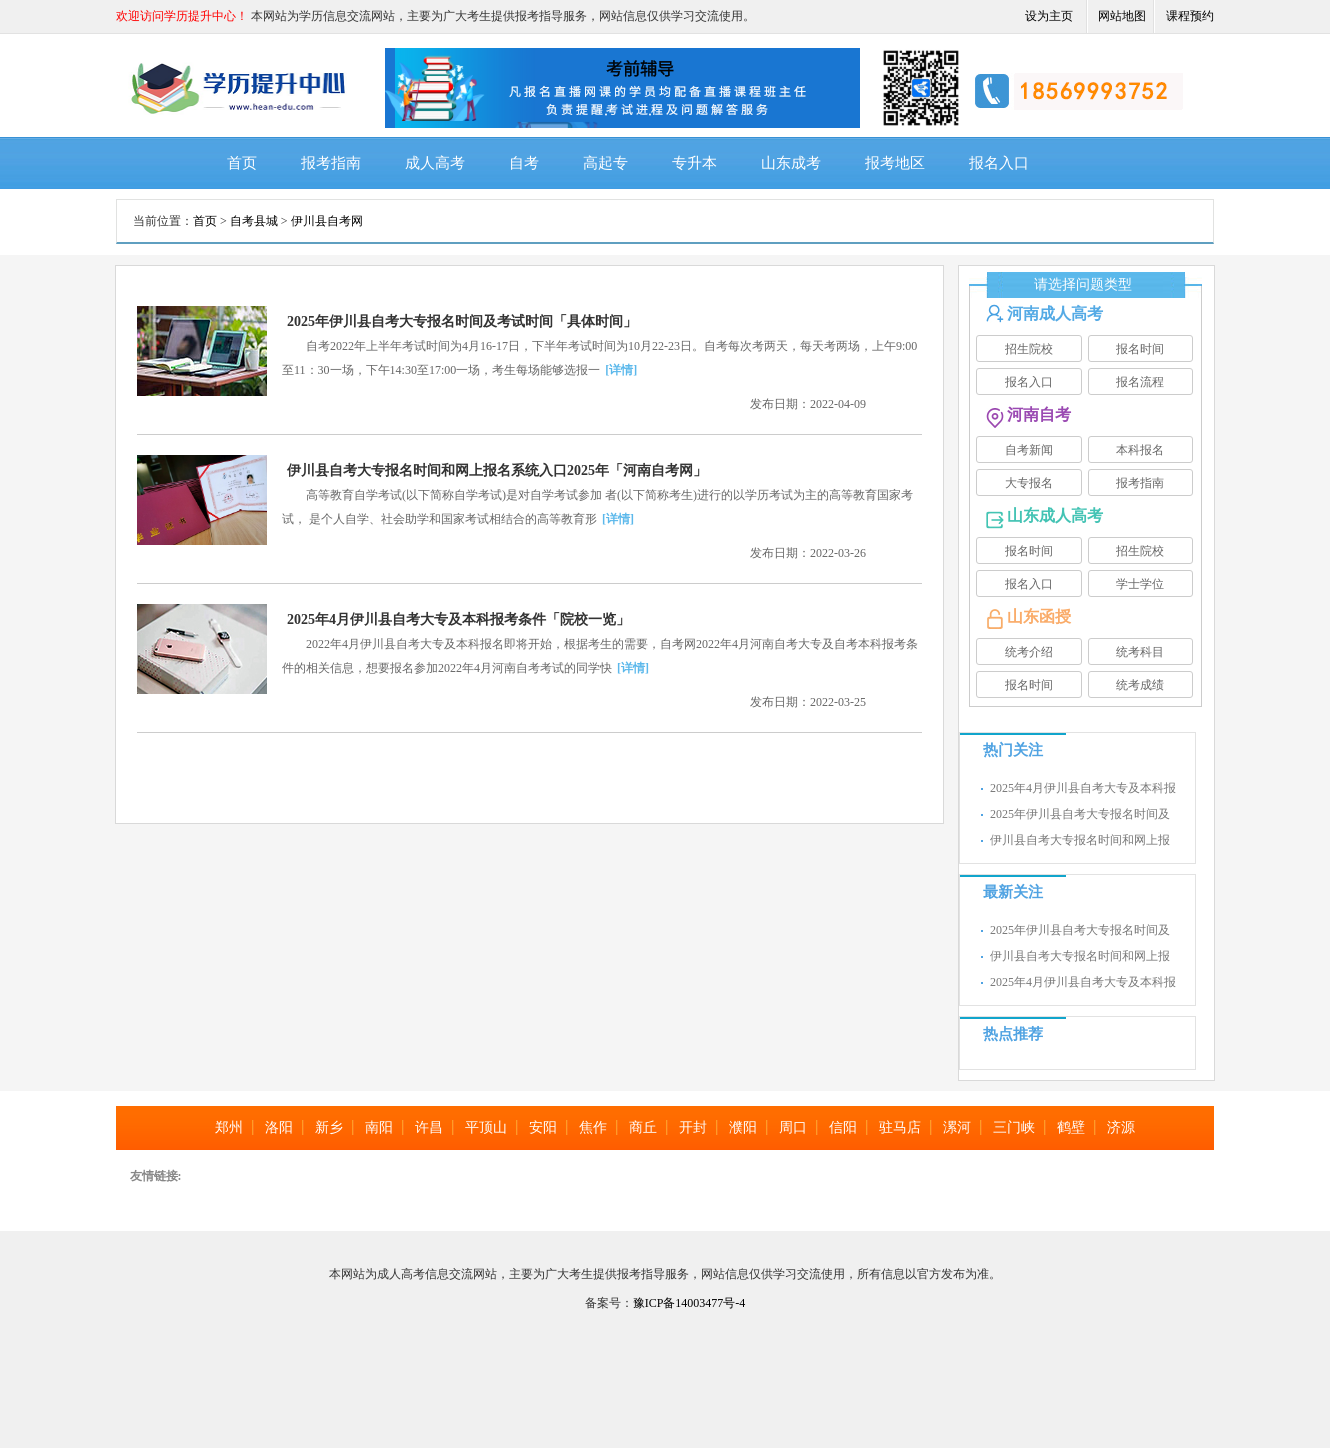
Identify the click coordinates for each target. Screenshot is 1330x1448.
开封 (693, 1127)
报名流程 (1140, 382)
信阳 (843, 1127)
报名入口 (999, 163)
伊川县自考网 (327, 221)
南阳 (379, 1127)
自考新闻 (1029, 450)
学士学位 (1140, 584)
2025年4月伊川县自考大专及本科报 (1083, 788)
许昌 (429, 1127)
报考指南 (331, 163)
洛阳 (279, 1127)
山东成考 (791, 163)
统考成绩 (1140, 685)
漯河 (957, 1127)
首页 (242, 163)
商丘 (643, 1127)
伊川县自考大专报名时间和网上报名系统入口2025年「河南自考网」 (497, 470)
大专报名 (1029, 483)
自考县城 (254, 221)
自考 (524, 163)
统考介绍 (1029, 652)
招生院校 (1029, 349)
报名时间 (1140, 349)
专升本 (694, 163)
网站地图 (1122, 16)
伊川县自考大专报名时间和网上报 (1080, 840)
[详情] (621, 370)
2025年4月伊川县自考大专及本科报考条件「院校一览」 (458, 619)
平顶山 (486, 1127)
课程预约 (1190, 16)
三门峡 (1014, 1127)
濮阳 (743, 1127)
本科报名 (1140, 450)
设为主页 (1049, 16)
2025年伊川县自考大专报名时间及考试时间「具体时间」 (462, 321)
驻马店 (900, 1127)
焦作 (593, 1127)
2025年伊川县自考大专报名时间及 (1080, 814)
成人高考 (435, 163)
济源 (1121, 1127)
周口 (793, 1127)
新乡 (329, 1127)
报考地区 (895, 163)
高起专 (605, 163)
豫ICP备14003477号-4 (689, 1303)
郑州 (229, 1127)
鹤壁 (1071, 1127)
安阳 (543, 1127)
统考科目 (1140, 652)
